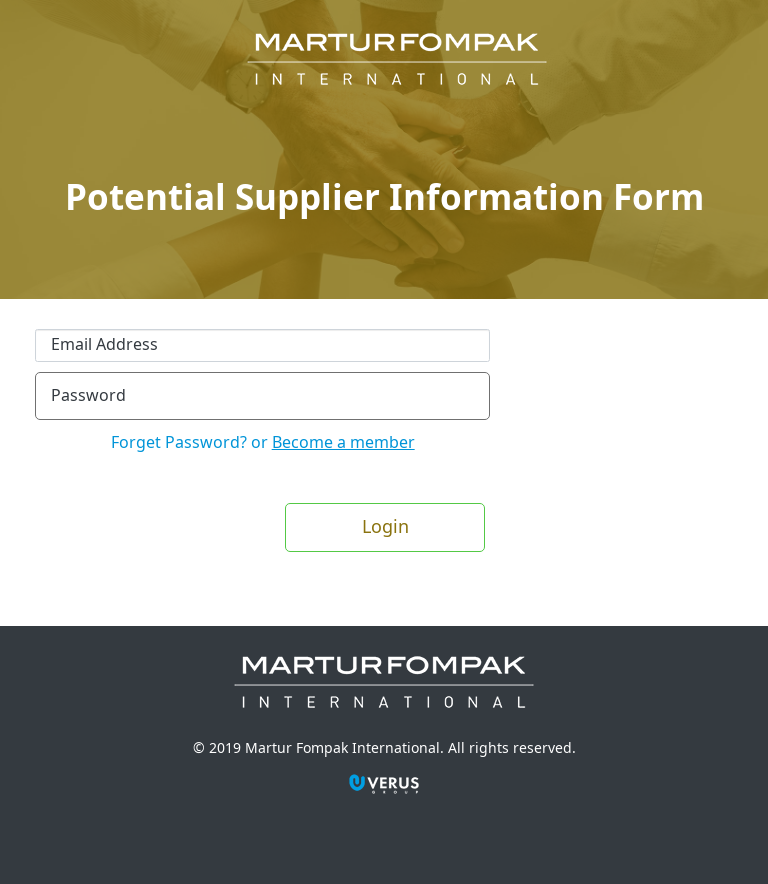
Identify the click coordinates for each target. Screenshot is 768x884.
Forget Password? (181, 443)
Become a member (343, 443)
